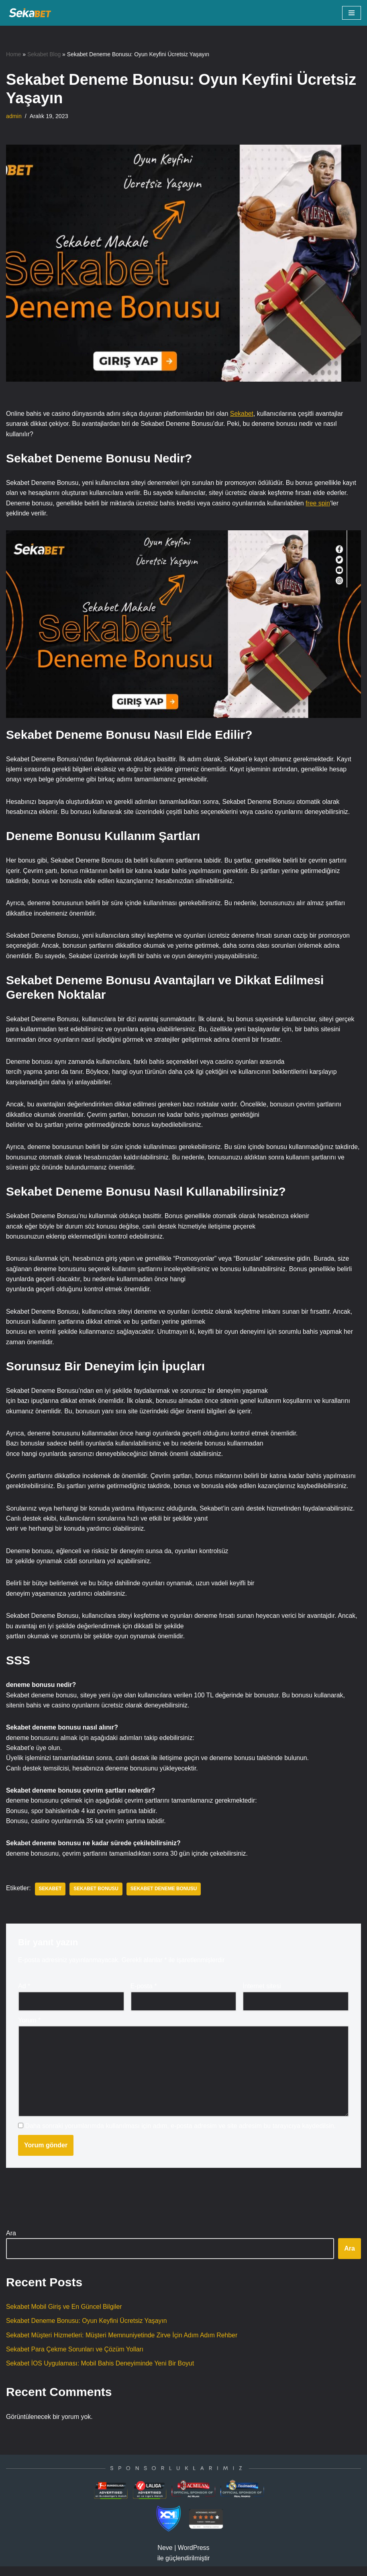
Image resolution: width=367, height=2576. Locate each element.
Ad (24, 1994)
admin (14, 116)
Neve (164, 2557)
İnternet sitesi (262, 1994)
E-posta (143, 1994)
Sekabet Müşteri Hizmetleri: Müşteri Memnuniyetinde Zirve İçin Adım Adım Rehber (123, 2344)
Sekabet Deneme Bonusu (164, 1896)
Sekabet (244, 414)
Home (13, 54)
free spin (321, 504)
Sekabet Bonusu (97, 1896)
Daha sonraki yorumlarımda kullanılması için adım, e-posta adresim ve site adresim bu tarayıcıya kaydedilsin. (180, 2134)
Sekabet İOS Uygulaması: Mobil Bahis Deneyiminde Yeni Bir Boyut (101, 2372)
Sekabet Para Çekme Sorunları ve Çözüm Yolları (75, 2358)
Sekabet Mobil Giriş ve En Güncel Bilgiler (64, 2315)
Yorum (29, 2028)
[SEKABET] (30, 13)
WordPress (194, 2557)
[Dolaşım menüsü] (351, 13)
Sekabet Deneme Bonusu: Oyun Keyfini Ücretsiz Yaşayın (87, 2329)
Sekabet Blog (44, 54)
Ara (11, 2242)
